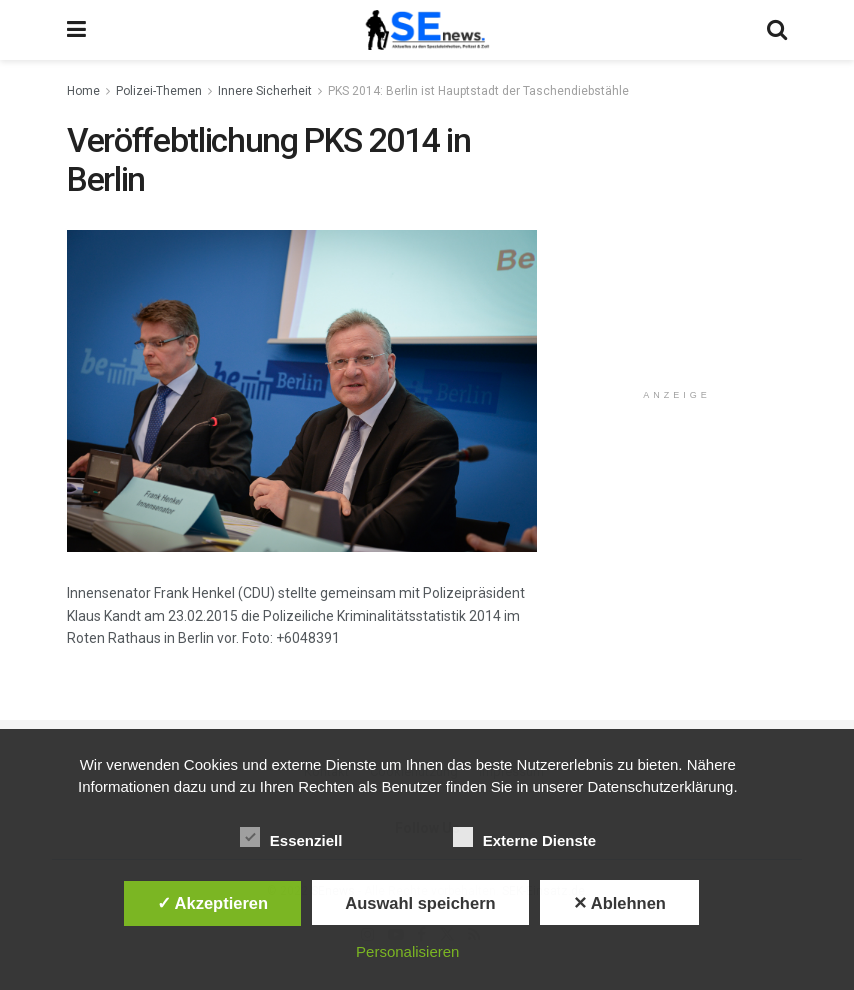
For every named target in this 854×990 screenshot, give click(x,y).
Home (83, 91)
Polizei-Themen (159, 91)
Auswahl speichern (420, 903)
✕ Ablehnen (619, 903)
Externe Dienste (524, 837)
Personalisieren (407, 951)
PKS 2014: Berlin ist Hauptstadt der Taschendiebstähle (478, 91)
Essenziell (291, 837)
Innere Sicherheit (265, 91)
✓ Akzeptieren (213, 903)
